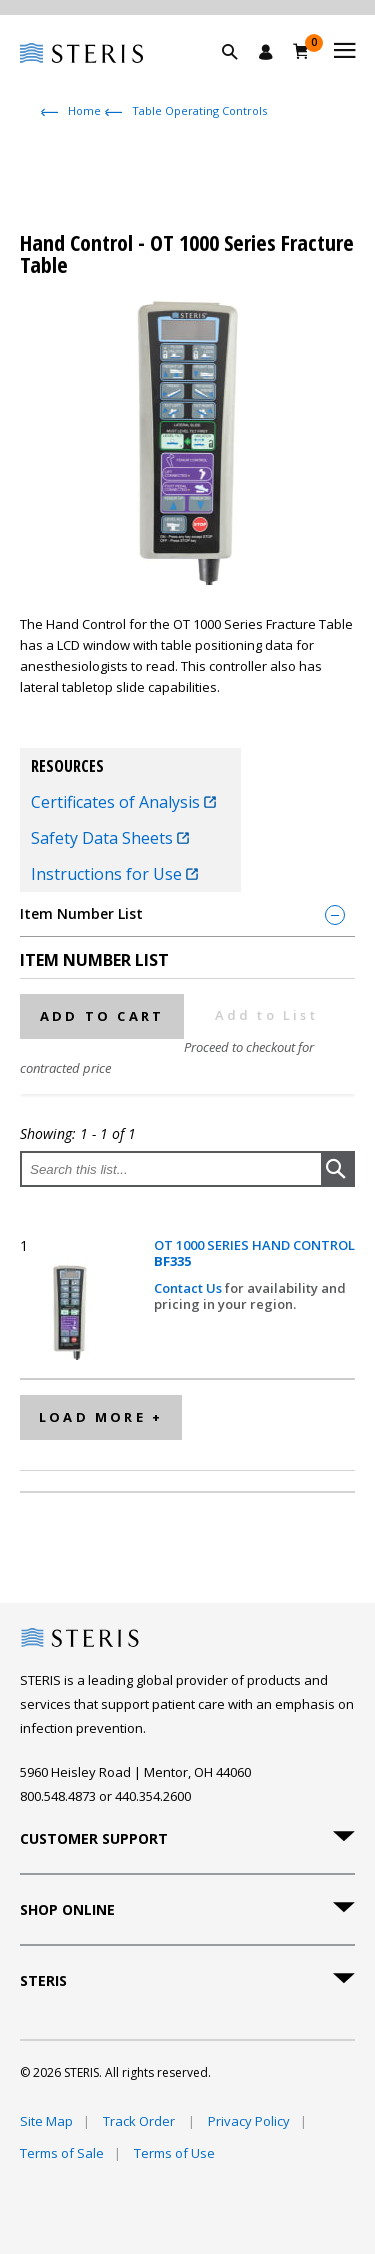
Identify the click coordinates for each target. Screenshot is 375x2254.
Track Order (140, 2121)
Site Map (46, 2121)
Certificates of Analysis (123, 802)
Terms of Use (174, 2153)
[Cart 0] (301, 51)
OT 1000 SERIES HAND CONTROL (254, 1253)
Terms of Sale (62, 2153)
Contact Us (189, 1288)
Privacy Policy (249, 2121)
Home (84, 110)
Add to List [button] (266, 1015)
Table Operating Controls (199, 110)
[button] (240, 75)
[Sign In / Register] (266, 52)
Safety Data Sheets (110, 838)
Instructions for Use (114, 874)
